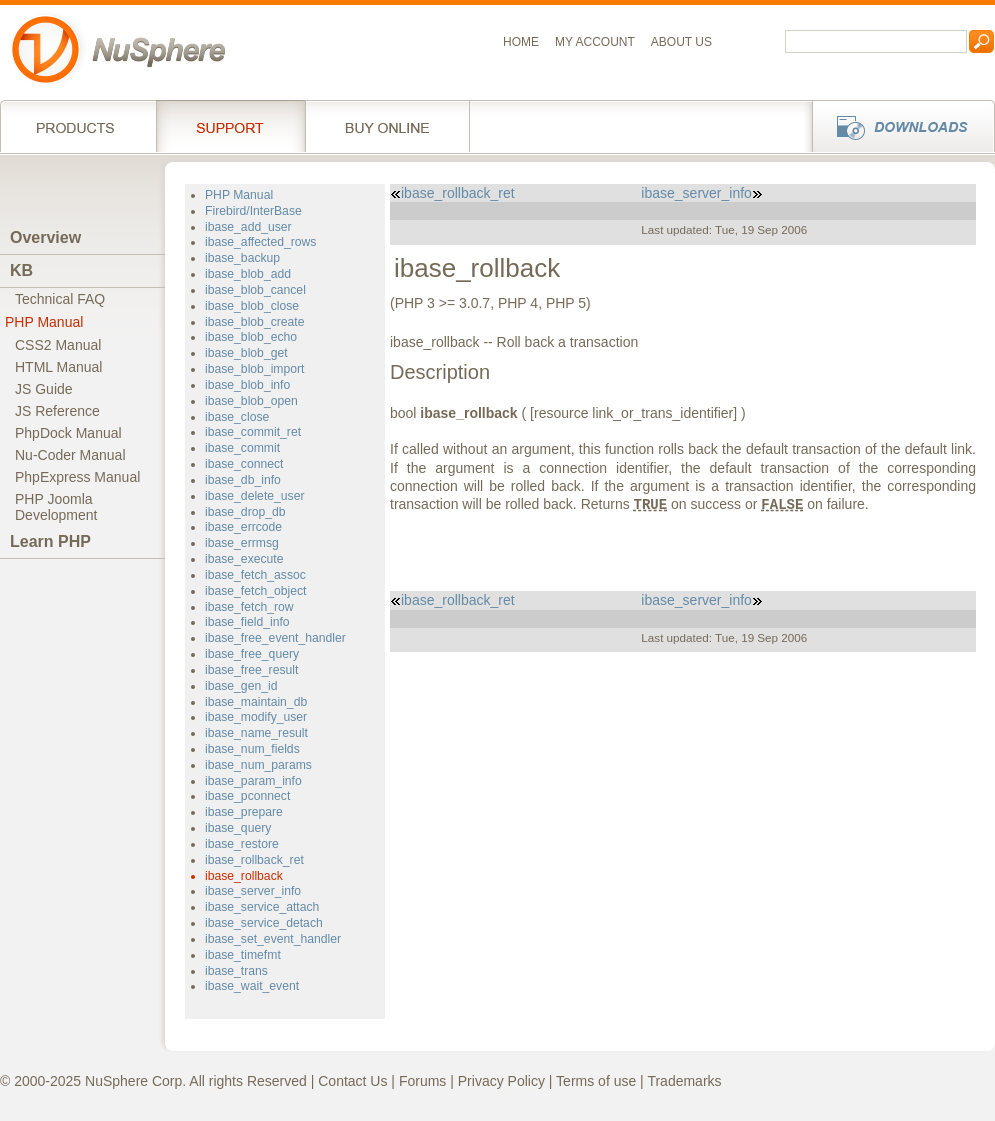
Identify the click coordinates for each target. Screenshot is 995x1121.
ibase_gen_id (241, 686)
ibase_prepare (244, 812)
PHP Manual (44, 322)
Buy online (387, 126)
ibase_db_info (243, 480)
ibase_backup (242, 258)
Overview (45, 237)
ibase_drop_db (245, 512)
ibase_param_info (253, 781)
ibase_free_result (251, 670)
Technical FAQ (60, 299)
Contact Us (352, 1081)
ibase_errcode (243, 527)
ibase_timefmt (243, 955)
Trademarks (684, 1081)
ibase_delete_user (254, 496)
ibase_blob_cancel (255, 290)
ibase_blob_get (246, 353)
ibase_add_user (248, 227)
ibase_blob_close (252, 306)
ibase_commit (242, 448)
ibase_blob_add (248, 274)
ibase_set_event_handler (273, 939)
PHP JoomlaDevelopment (56, 507)
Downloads (897, 126)
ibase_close (237, 417)
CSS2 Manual (58, 345)
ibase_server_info (253, 891)
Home (521, 42)
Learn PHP (50, 541)
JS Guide (44, 389)
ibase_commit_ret (253, 432)
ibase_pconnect (247, 796)
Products (78, 126)
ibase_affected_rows (260, 242)
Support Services (230, 126)
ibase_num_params (258, 765)
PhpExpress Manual (77, 477)
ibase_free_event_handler (275, 638)
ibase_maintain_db (256, 702)
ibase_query (238, 828)
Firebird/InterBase (253, 211)
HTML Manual (58, 367)
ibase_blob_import (254, 369)
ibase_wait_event (252, 986)
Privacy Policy (501, 1081)
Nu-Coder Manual (70, 455)
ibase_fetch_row (249, 607)
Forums (422, 1081)
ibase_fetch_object (256, 591)
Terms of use (596, 1081)
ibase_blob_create (254, 322)
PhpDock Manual (68, 433)
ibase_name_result (256, 733)
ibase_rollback (244, 876)
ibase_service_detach (264, 923)
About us (681, 42)
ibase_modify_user (256, 717)
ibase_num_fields (252, 749)
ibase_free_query (252, 654)
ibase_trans (236, 971)
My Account (595, 42)
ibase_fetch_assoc (255, 575)
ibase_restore (242, 844)
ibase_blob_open (251, 401)
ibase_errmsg (242, 543)
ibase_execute (244, 559)
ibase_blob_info (247, 385)
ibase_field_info (247, 622)
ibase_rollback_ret (254, 860)
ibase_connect (244, 464)
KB (21, 270)
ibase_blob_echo (251, 337)
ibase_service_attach (262, 907)
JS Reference (57, 411)
